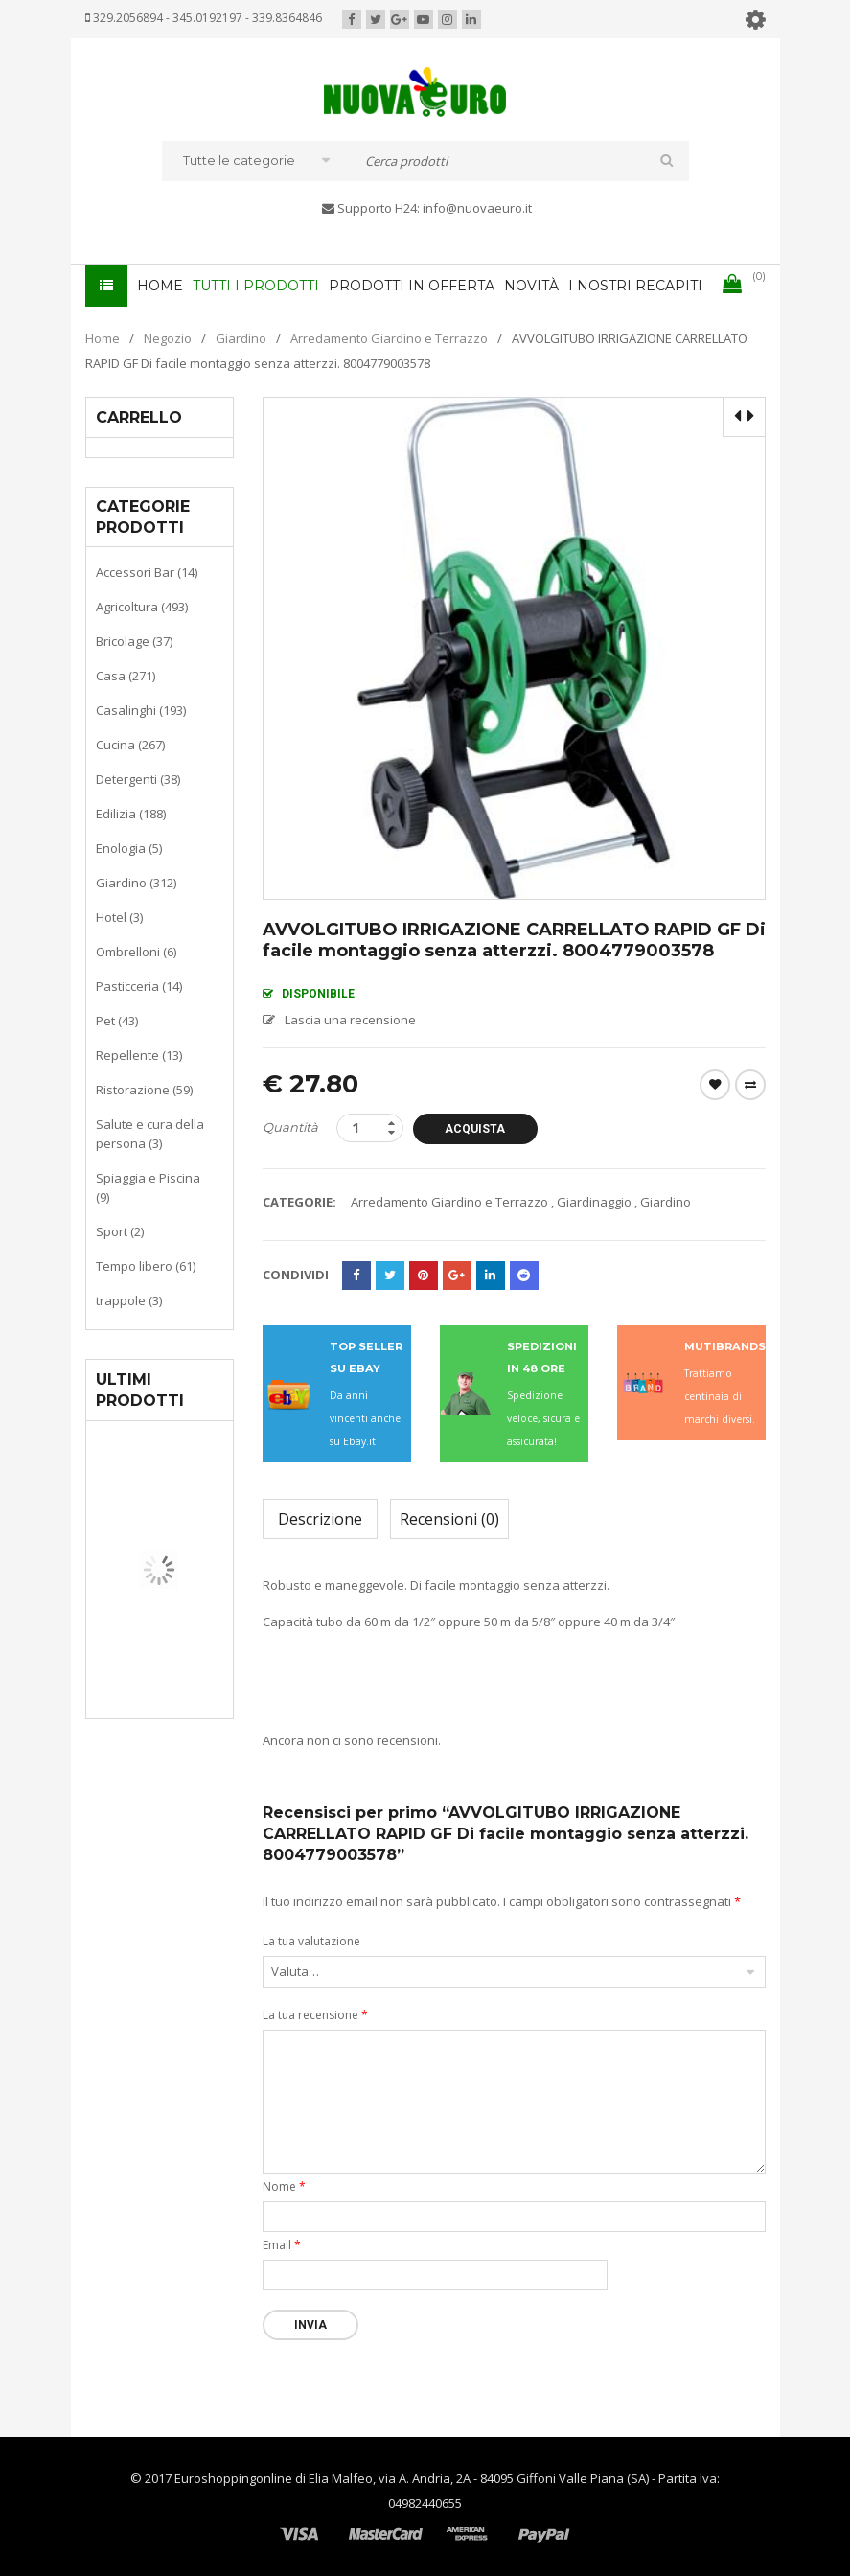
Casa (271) (125, 675)
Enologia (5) (129, 848)
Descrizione (320, 1519)
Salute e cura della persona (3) (150, 1134)
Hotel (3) (119, 917)
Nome (284, 2186)
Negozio (168, 338)
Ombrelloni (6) (136, 951)
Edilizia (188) (131, 813)
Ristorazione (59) (144, 1089)
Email (282, 2245)
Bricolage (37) (134, 641)
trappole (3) (129, 1300)
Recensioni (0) (449, 1519)
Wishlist (715, 1085)
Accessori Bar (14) (146, 572)
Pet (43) (117, 1020)
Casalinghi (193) (141, 710)
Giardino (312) (136, 882)
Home (102, 338)
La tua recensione (315, 2015)
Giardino (241, 338)
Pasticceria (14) (139, 986)
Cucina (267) (130, 744)
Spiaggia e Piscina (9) (148, 1187)
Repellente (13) (139, 1055)
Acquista (475, 1129)
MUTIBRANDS (725, 1346)
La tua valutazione (311, 1941)
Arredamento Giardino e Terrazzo (389, 338)
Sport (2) (120, 1231)
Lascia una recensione (350, 1019)
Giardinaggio (594, 1201)
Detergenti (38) (138, 779)
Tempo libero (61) (145, 1266)
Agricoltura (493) (142, 606)
